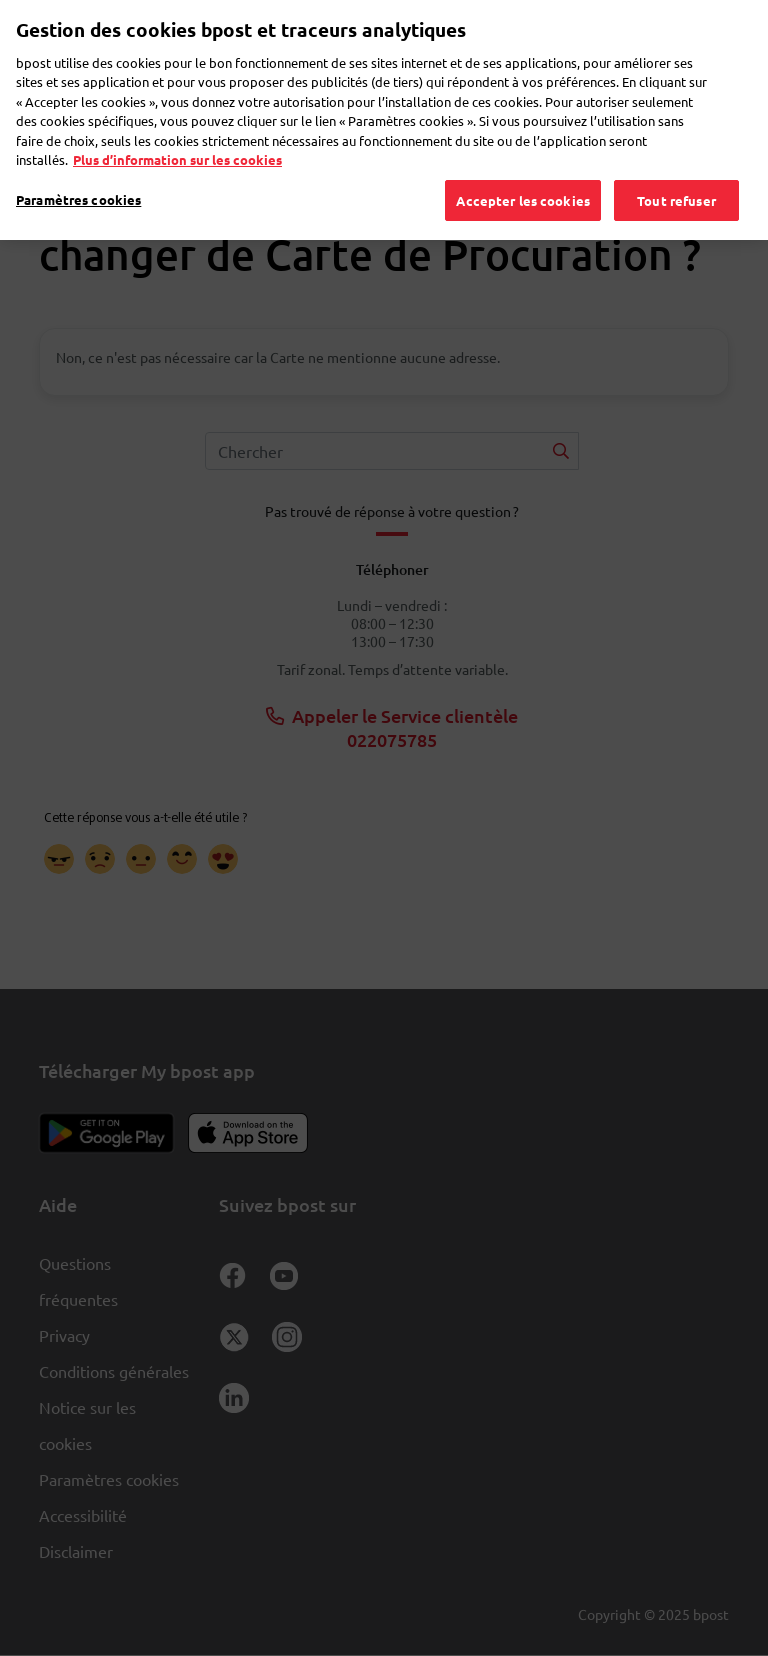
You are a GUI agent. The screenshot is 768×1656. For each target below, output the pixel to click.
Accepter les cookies (523, 173)
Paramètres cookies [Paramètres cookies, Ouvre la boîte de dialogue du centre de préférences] (78, 172)
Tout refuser (676, 173)
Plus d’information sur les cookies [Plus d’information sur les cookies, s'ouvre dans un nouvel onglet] (177, 132)
